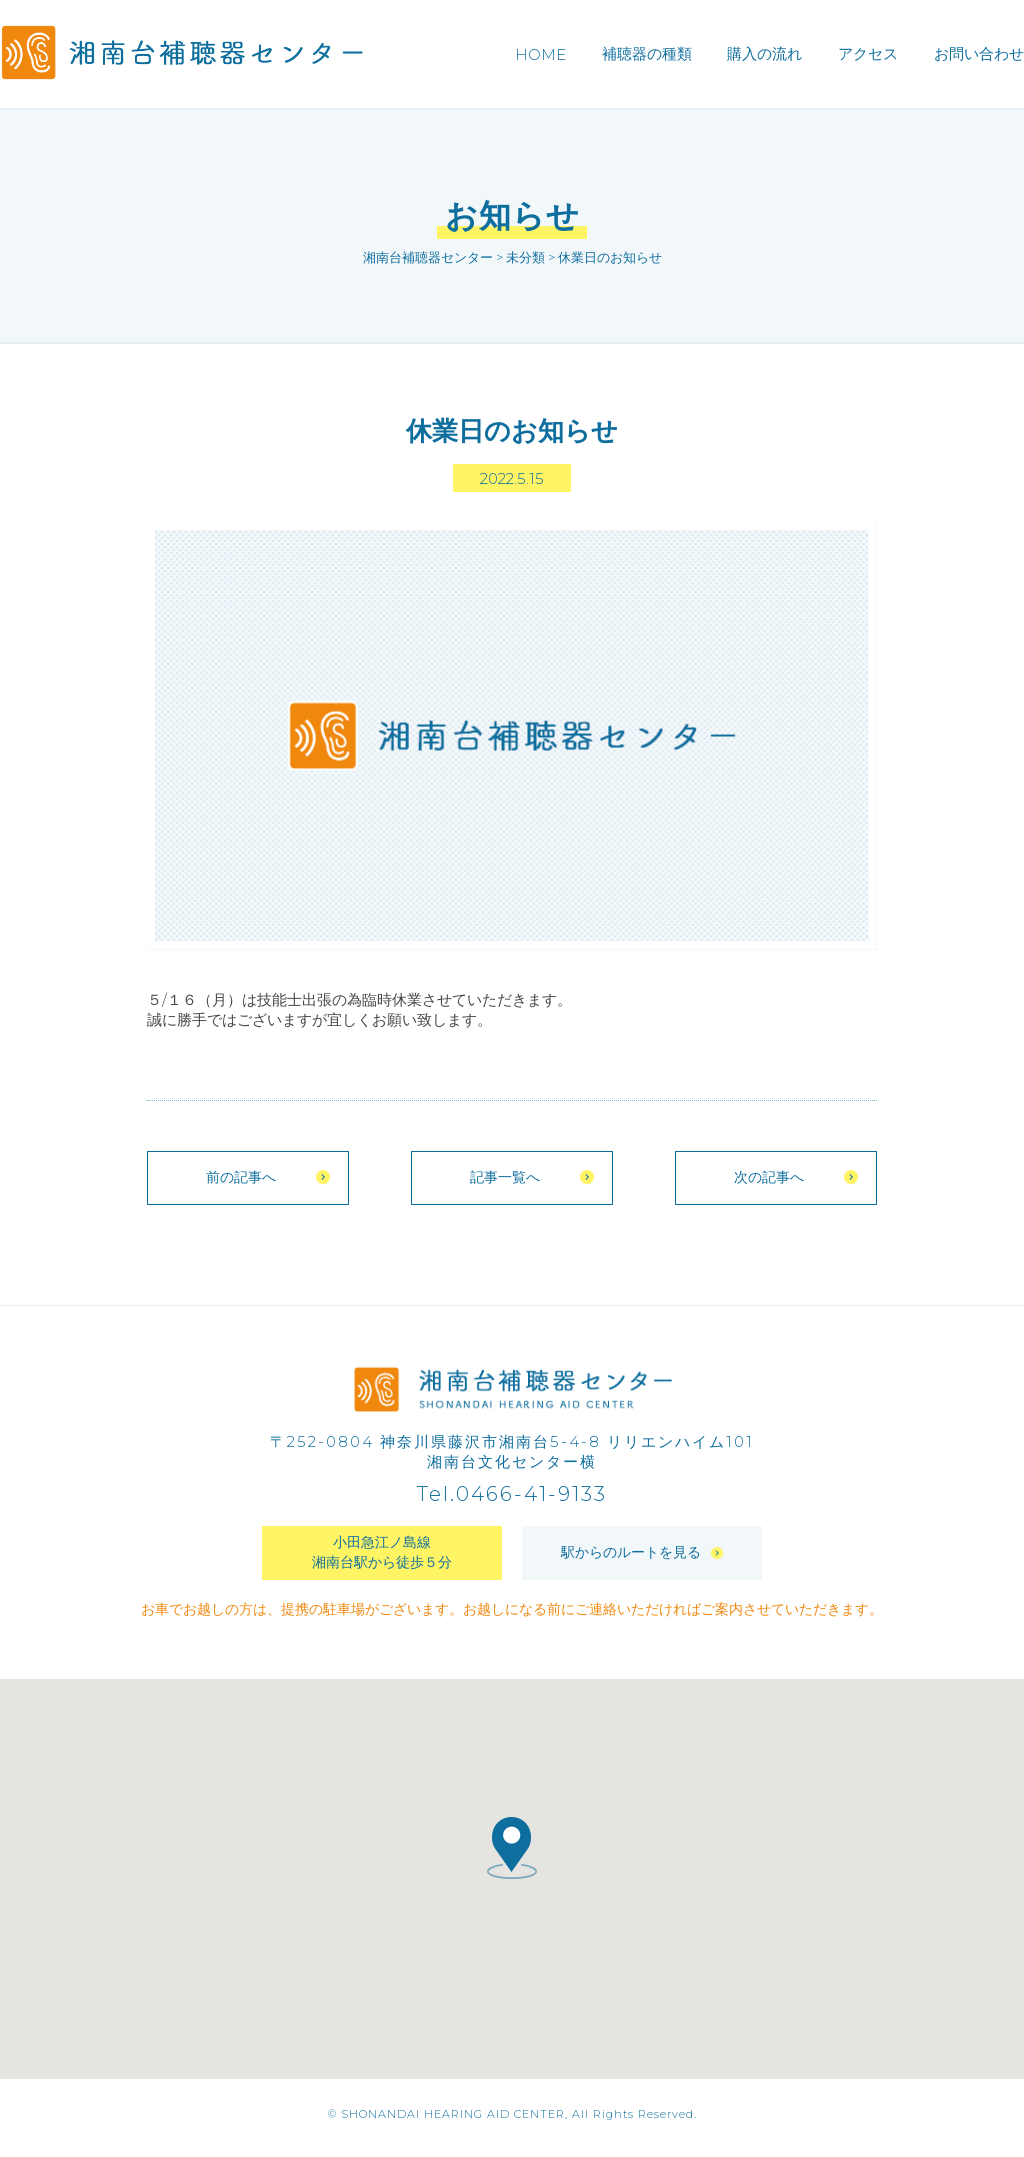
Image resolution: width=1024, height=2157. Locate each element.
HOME (540, 54)
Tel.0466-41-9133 (512, 1502)
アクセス (868, 53)
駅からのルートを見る (642, 1561)
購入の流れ (764, 53)
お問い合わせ (979, 53)
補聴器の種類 (647, 53)
